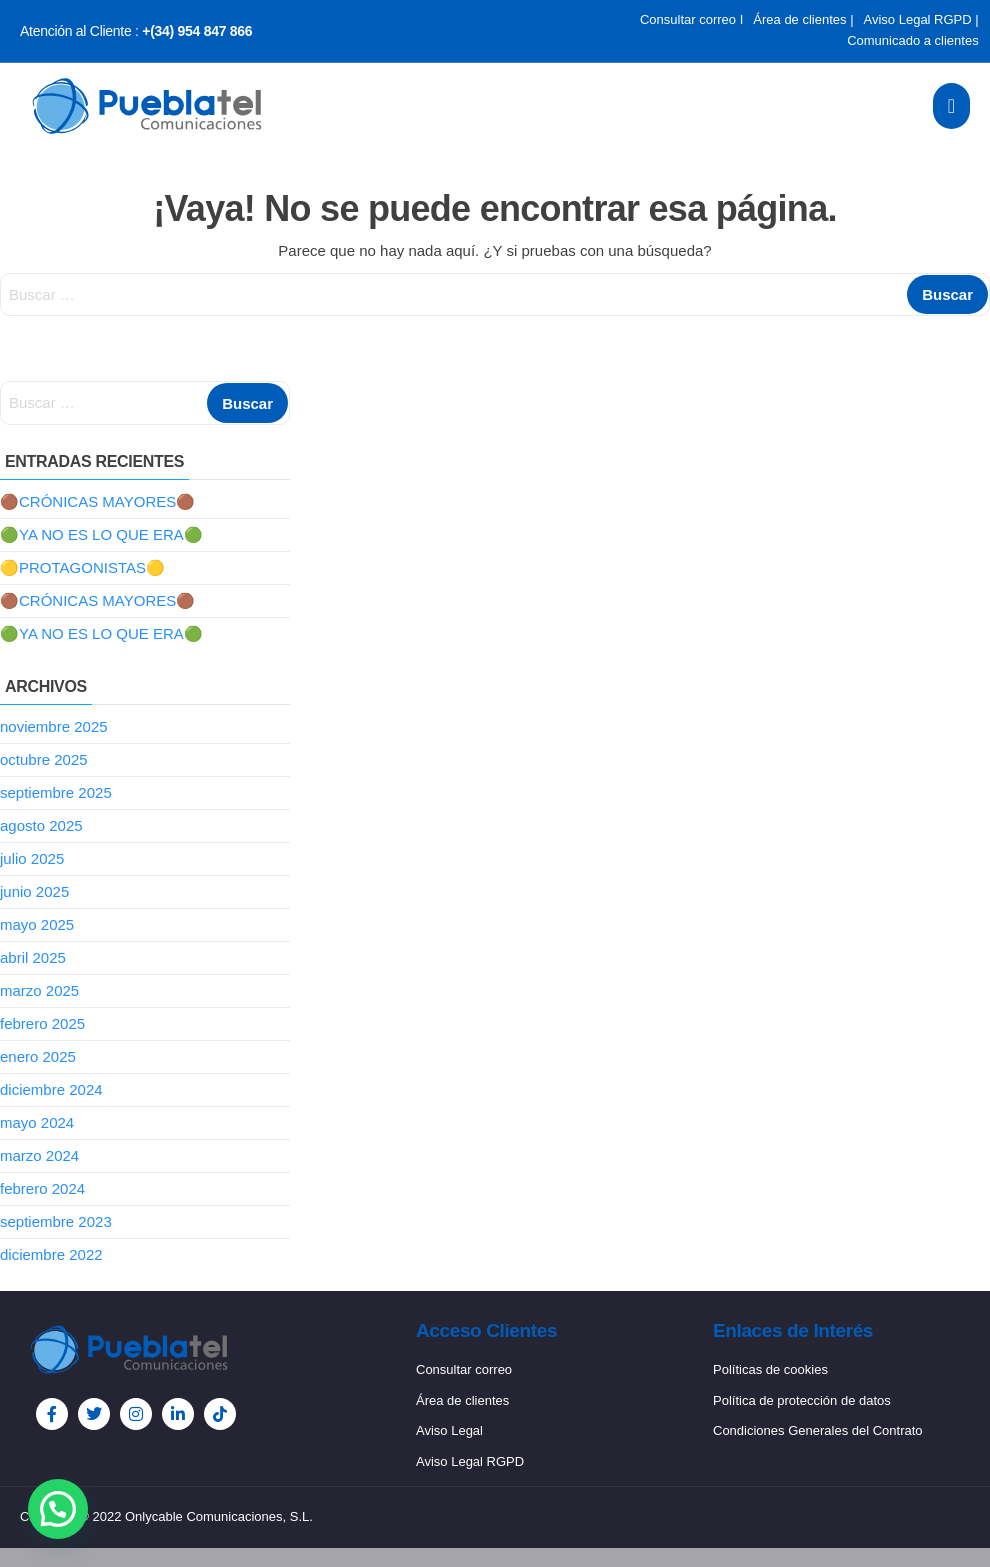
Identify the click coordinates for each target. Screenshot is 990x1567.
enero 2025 (38, 1056)
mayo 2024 (37, 1122)
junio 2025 (34, 891)
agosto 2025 (41, 825)
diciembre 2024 (51, 1089)
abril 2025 (33, 957)
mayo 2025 (37, 924)
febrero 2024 (42, 1188)
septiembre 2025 (56, 792)
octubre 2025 (44, 759)
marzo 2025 (39, 990)
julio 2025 (32, 858)
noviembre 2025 (54, 726)
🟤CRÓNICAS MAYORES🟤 (97, 501)
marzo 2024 (39, 1155)
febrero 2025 (42, 1023)
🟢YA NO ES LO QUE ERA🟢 (101, 534)
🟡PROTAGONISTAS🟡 (82, 567)
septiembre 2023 (56, 1221)
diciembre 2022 (51, 1254)
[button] (58, 1509)
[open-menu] (951, 106)
